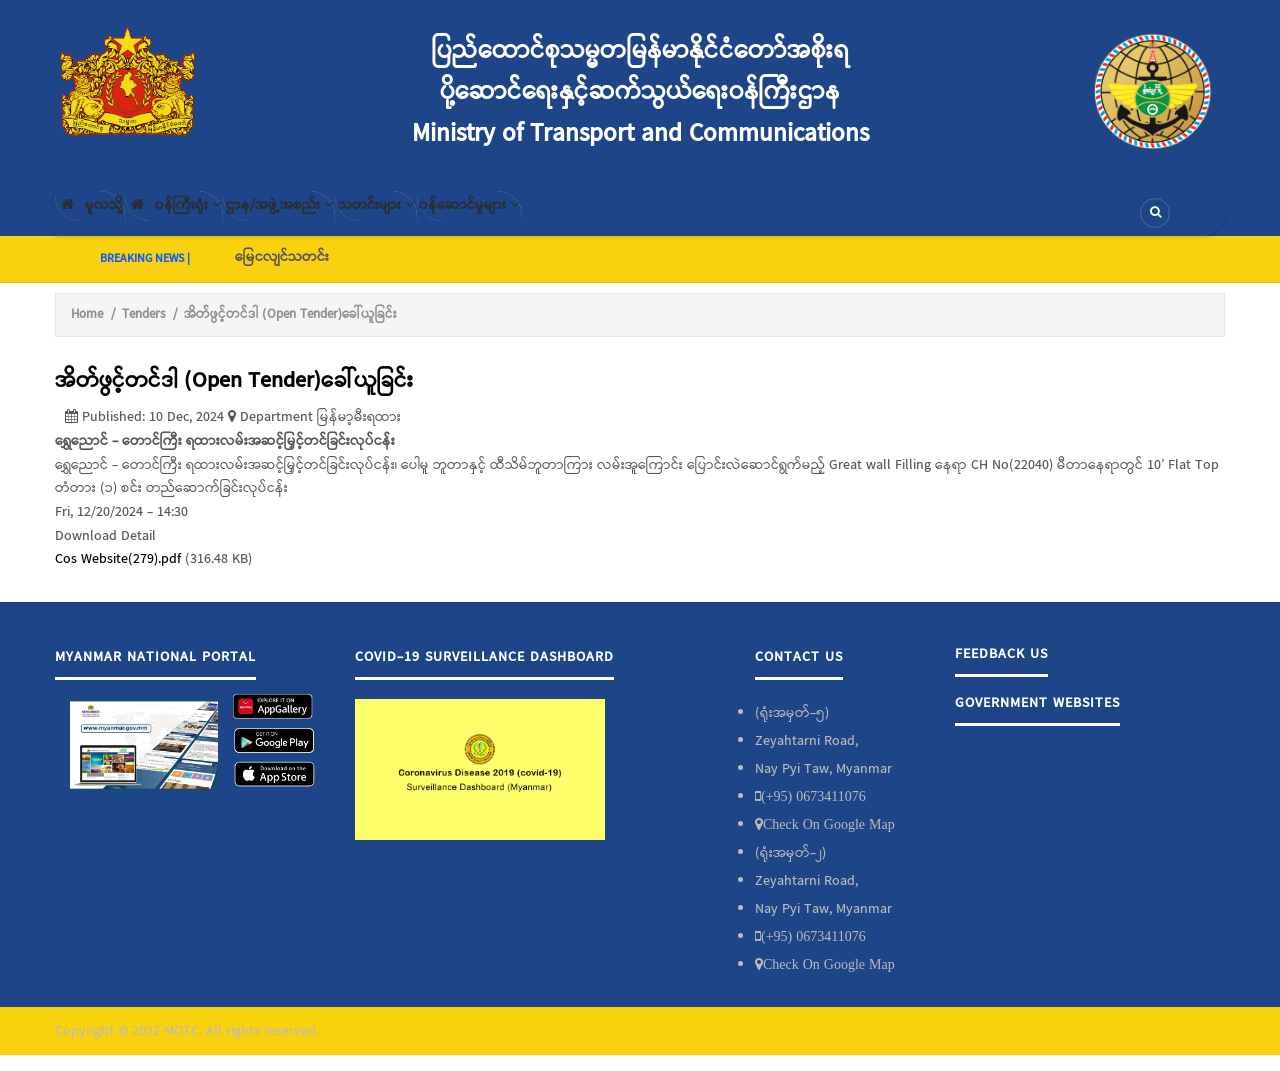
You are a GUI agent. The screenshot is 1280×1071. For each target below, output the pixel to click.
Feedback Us (1001, 670)
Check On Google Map (829, 840)
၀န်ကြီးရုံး (215, 221)
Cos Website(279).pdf (118, 576)
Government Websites (1037, 719)
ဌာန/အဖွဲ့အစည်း (350, 221)
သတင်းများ (478, 221)
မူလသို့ (103, 221)
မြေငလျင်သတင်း (282, 273)
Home (87, 330)
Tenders (143, 330)
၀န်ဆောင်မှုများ (601, 221)
